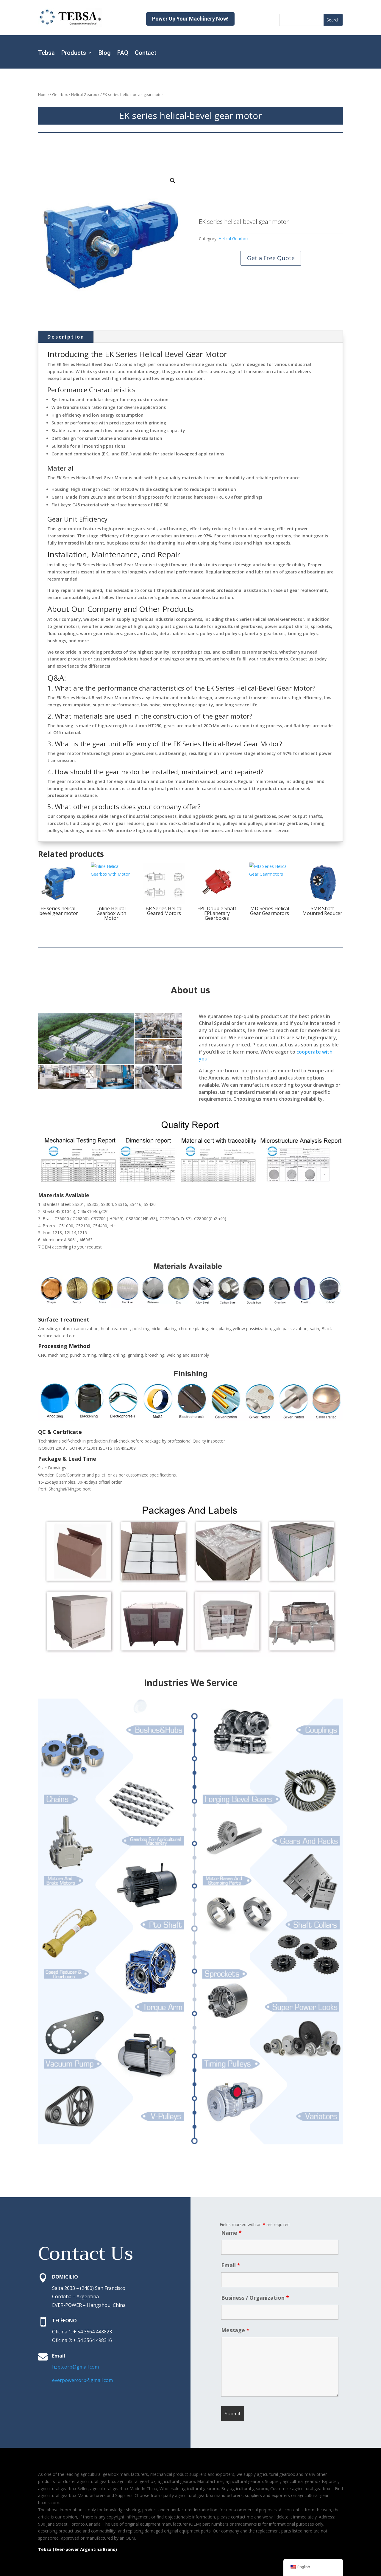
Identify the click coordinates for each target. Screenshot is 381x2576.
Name (231, 2232)
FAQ (122, 53)
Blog (105, 53)
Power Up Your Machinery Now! (190, 18)
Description (66, 337)
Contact (145, 53)
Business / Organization (255, 2297)
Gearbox (60, 94)
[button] (172, 180)
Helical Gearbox (85, 94)
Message (235, 2330)
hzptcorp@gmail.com (75, 2366)
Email (230, 2265)
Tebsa (46, 53)
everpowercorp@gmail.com (82, 2380)
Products (73, 53)
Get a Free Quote (271, 258)
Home (43, 94)
